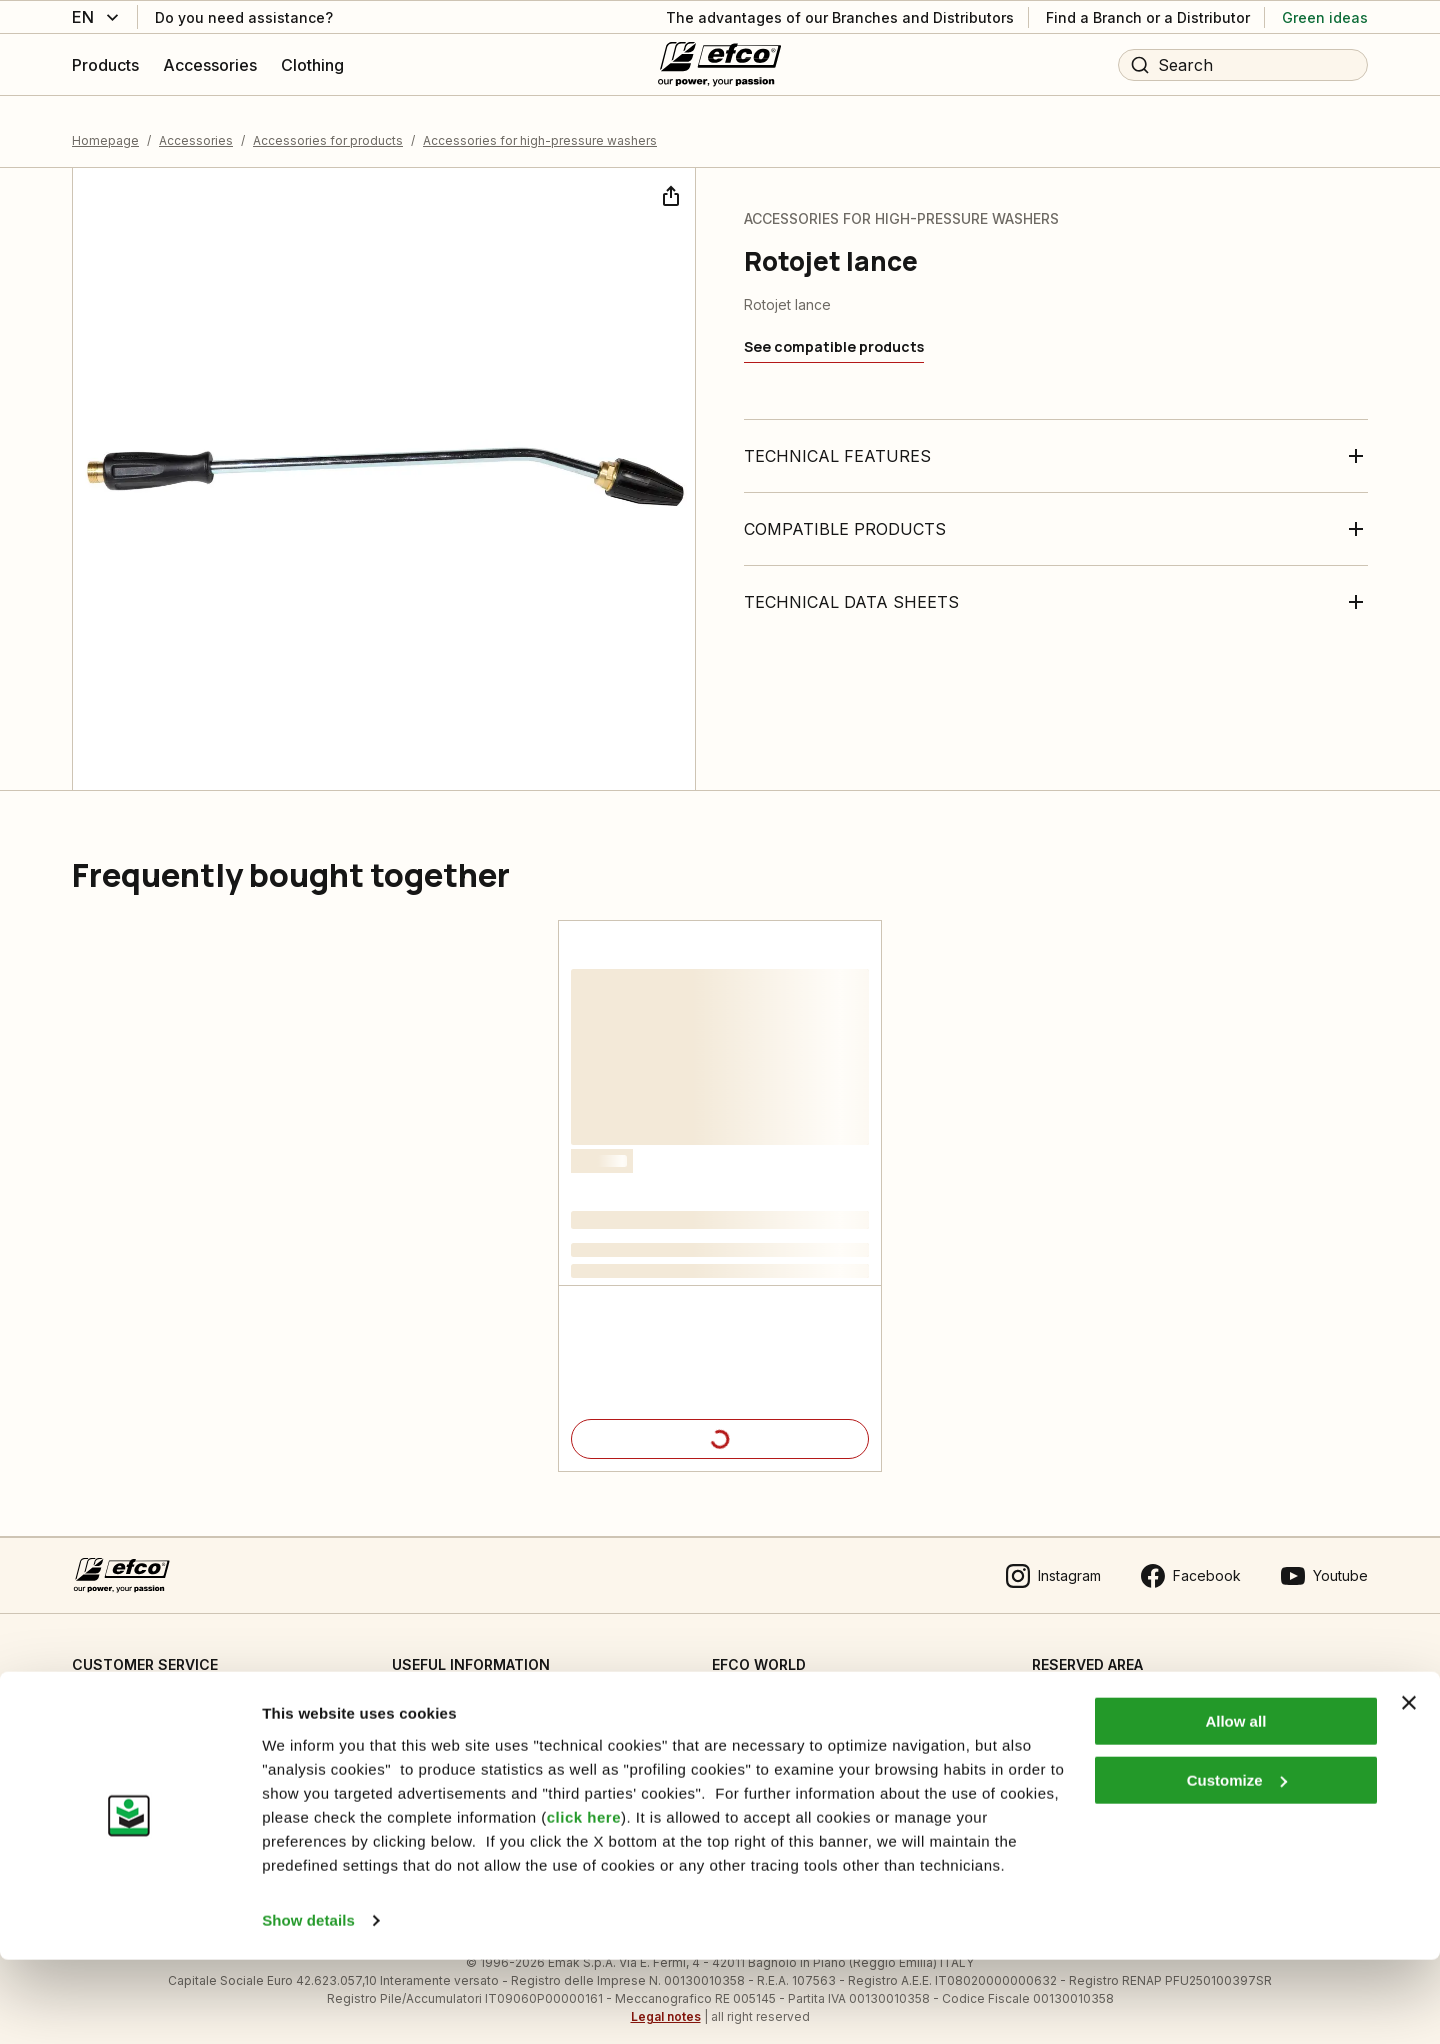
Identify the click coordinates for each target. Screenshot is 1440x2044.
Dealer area (1071, 1690)
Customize (1237, 1864)
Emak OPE (745, 1731)
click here (584, 1901)
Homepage (105, 124)
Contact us (107, 1690)
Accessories (196, 124)
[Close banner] (1409, 1788)
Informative (428, 1731)
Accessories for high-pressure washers (540, 124)
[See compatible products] (834, 332)
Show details (308, 2004)
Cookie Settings (444, 1690)
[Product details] (720, 1424)
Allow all (1235, 1806)
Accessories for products (328, 124)
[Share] (669, 178)
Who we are (752, 1690)
